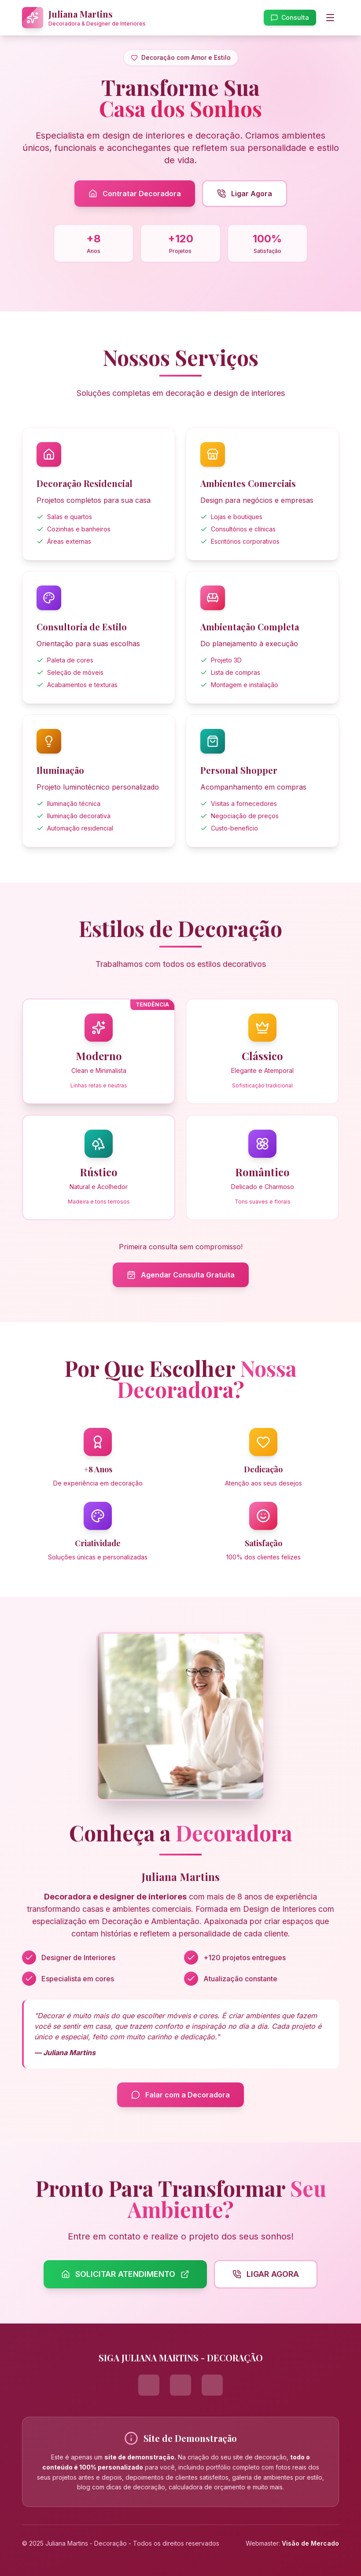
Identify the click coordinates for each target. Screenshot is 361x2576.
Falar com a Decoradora (180, 2094)
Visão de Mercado (310, 2543)
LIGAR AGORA (265, 2274)
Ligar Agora (244, 193)
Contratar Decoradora (134, 193)
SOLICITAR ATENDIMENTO (125, 2274)
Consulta (290, 17)
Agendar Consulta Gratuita (181, 1274)
